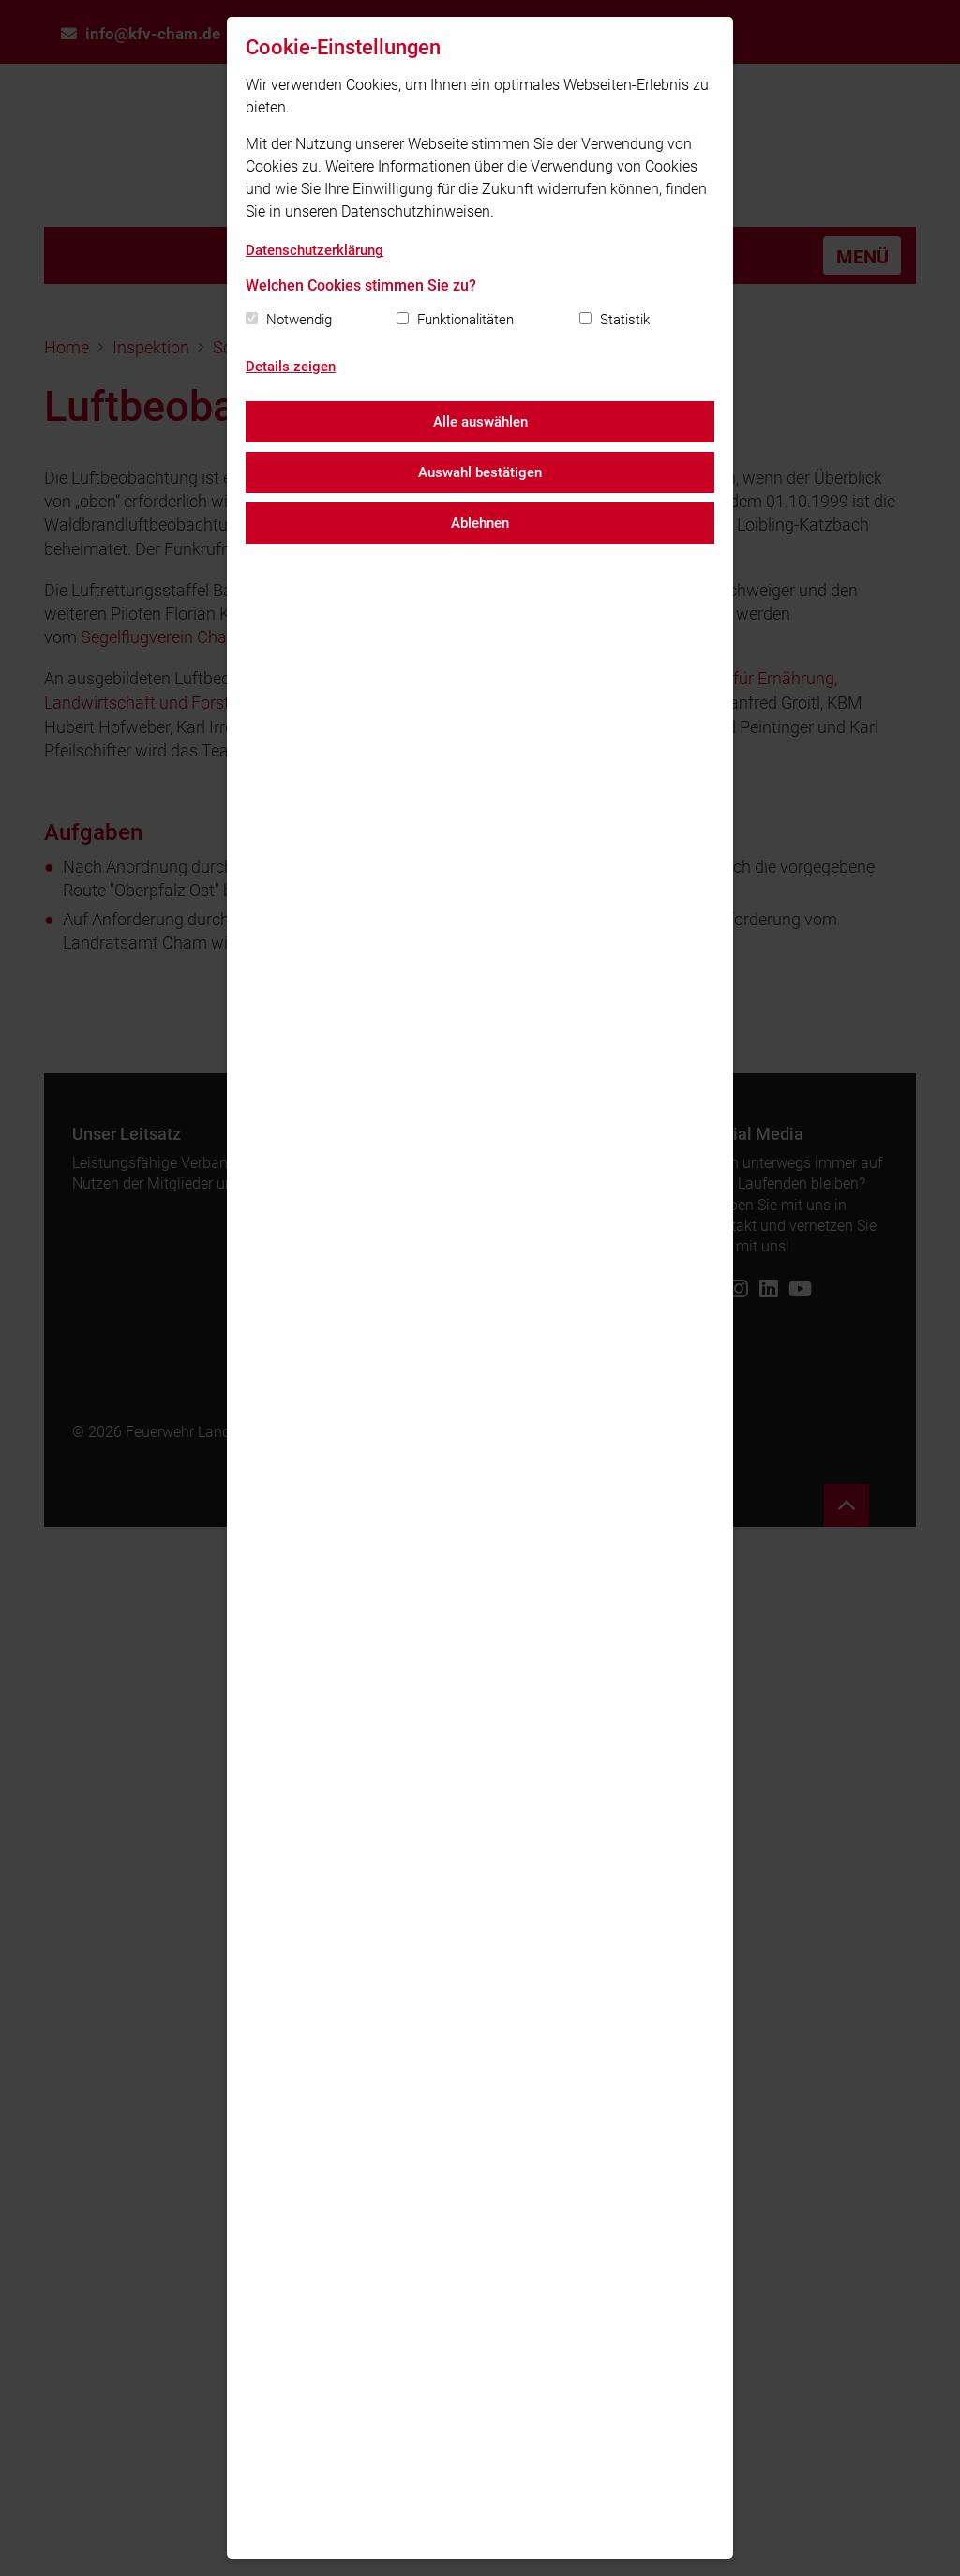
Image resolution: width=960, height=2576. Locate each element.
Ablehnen (480, 523)
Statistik (625, 319)
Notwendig (299, 319)
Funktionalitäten (465, 319)
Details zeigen (291, 366)
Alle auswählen (480, 421)
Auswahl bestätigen (480, 472)
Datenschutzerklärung (314, 250)
